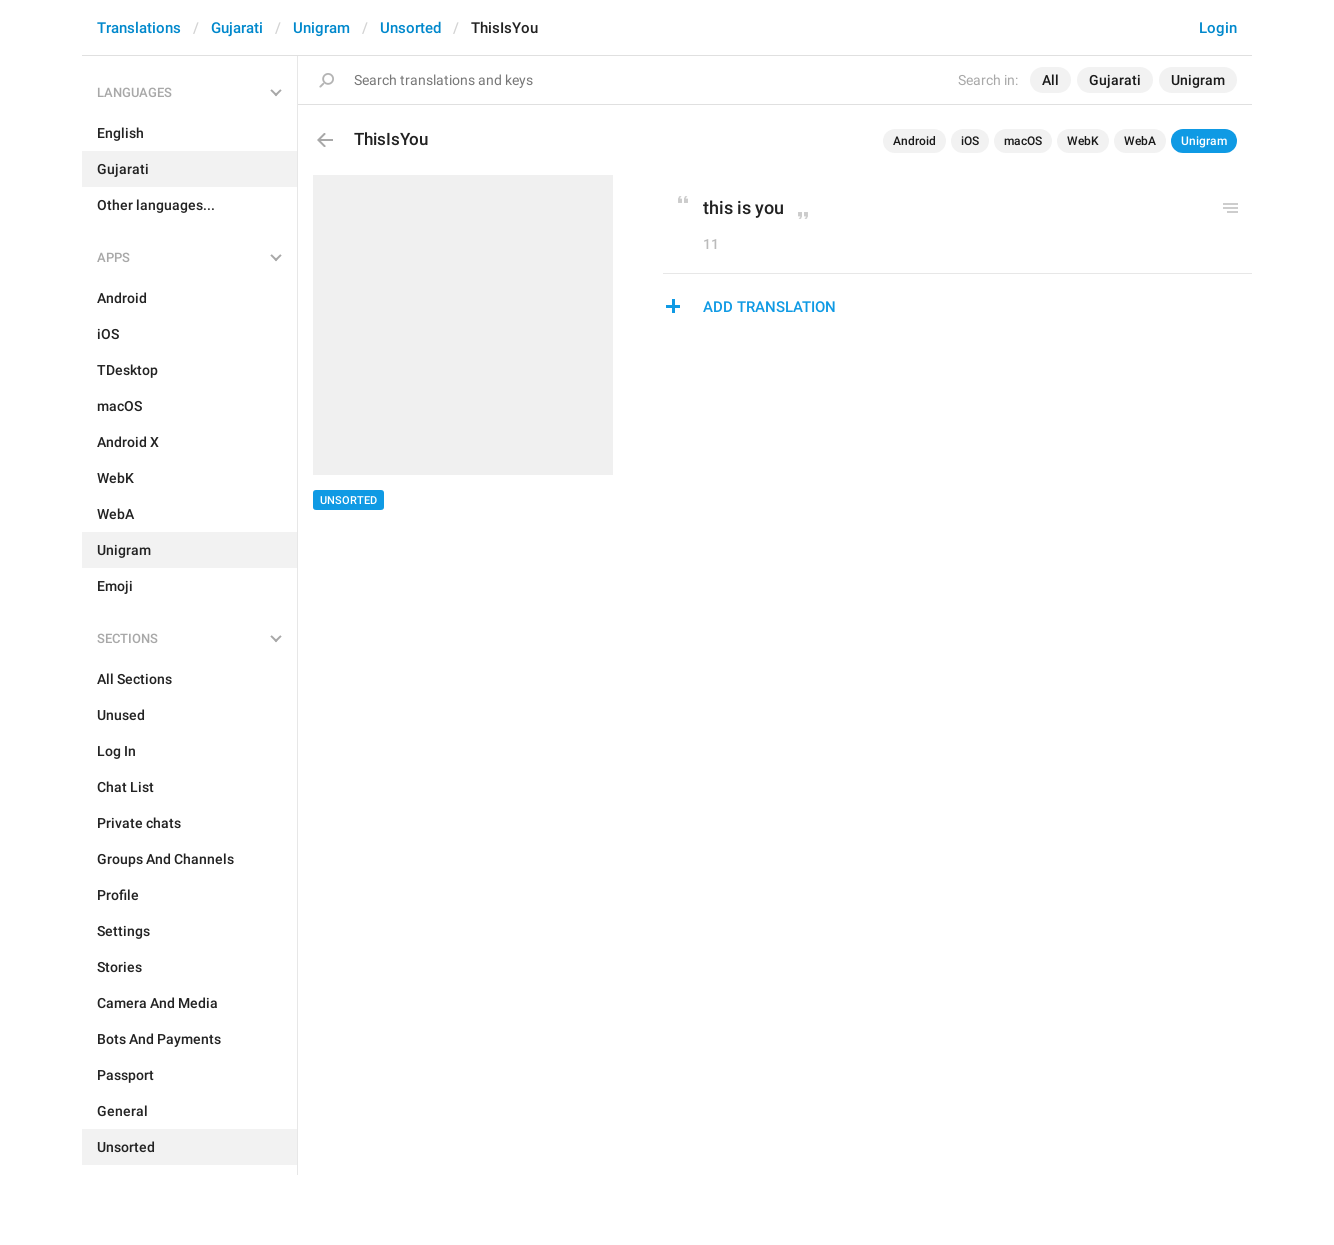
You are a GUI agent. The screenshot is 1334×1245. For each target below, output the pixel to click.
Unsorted (410, 28)
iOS (970, 141)
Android (914, 141)
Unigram (321, 28)
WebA (1140, 141)
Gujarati (237, 28)
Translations (139, 28)
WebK (1083, 141)
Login (1218, 28)
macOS (1023, 141)
